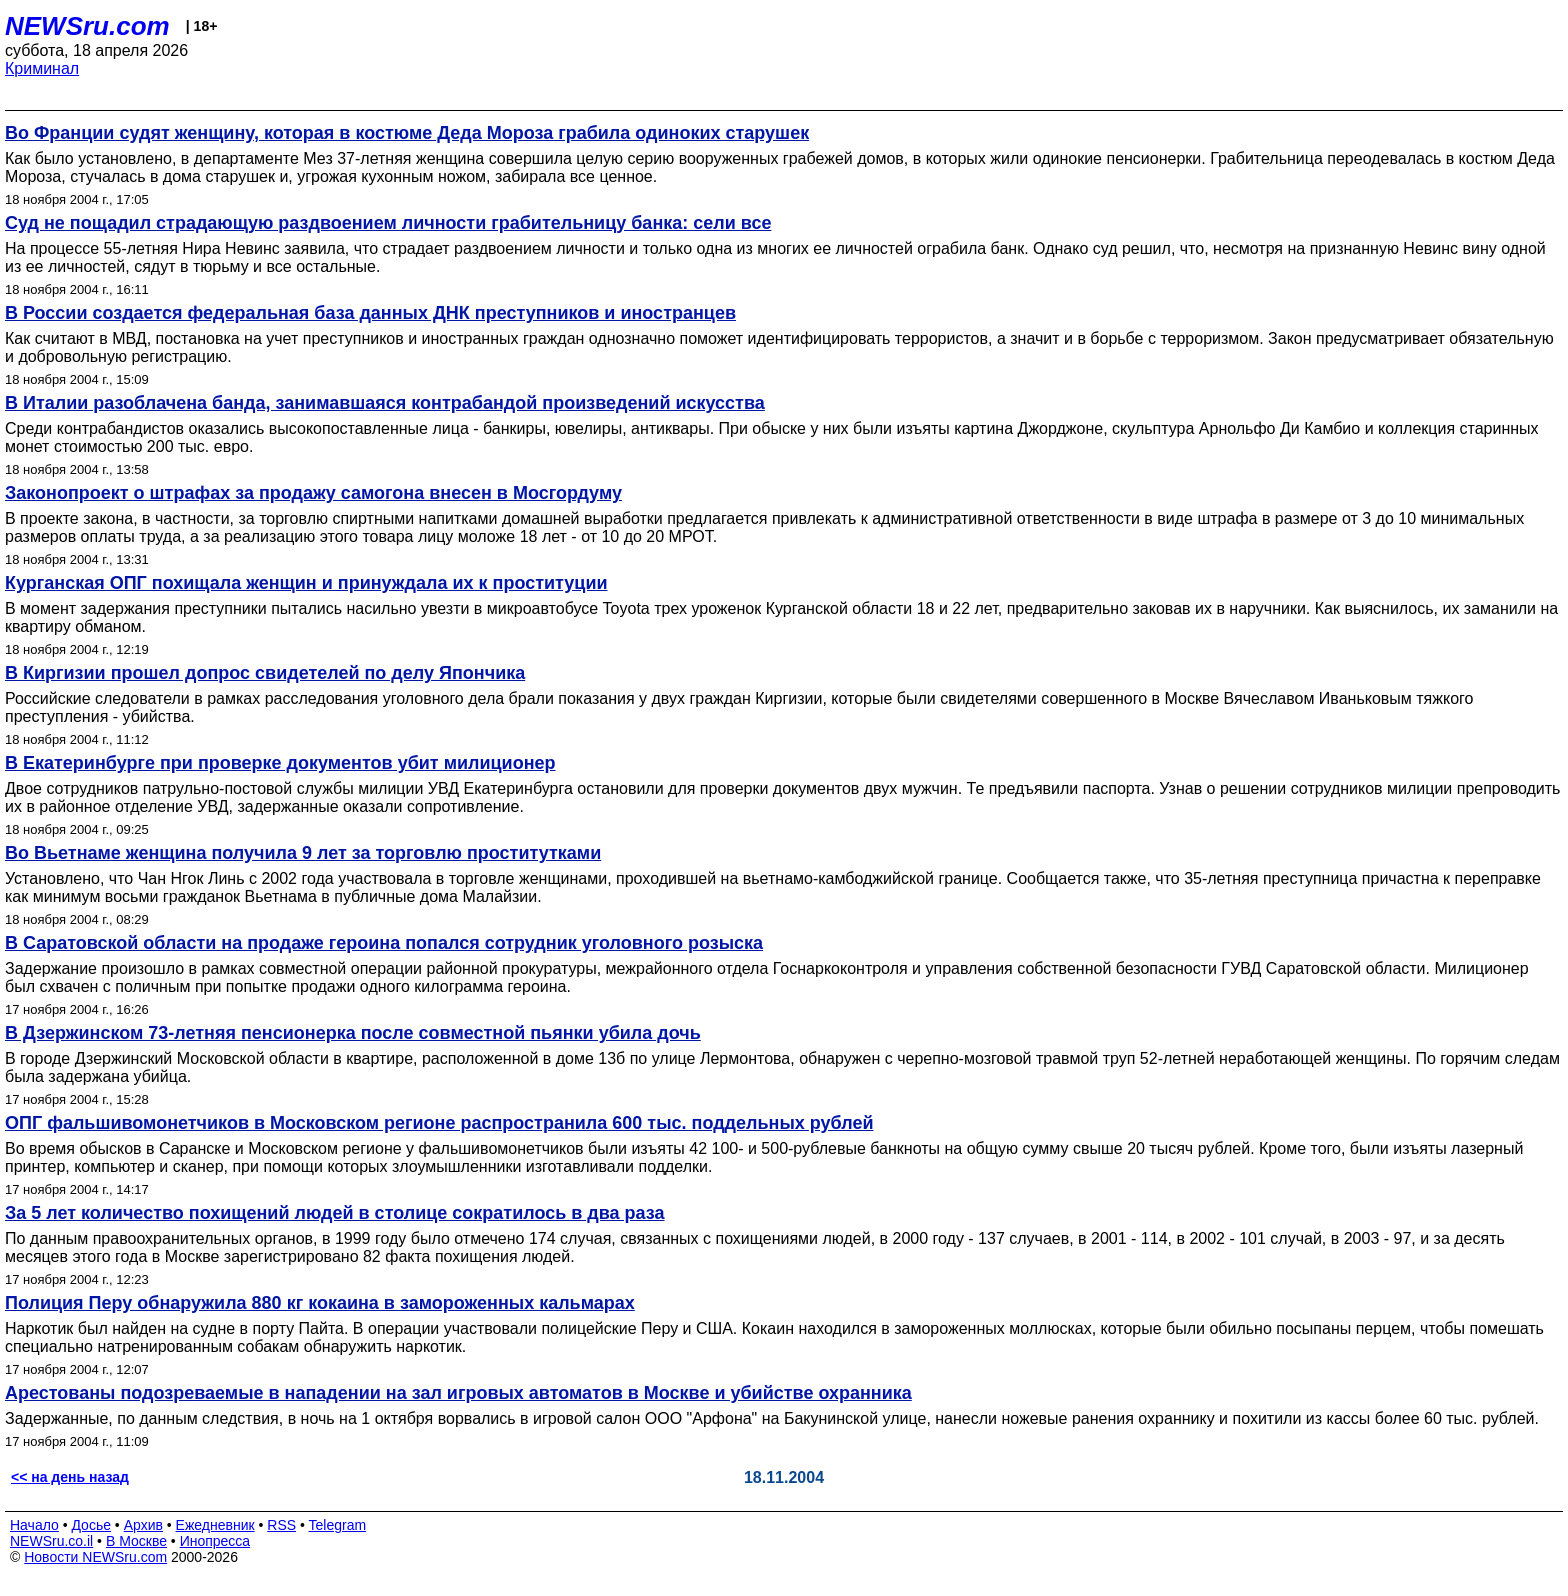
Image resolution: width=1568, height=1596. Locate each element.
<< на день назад (70, 1477)
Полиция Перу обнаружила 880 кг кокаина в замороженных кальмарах (320, 1303)
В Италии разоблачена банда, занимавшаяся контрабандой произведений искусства (385, 403)
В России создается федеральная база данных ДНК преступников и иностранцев (370, 313)
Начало (34, 1525)
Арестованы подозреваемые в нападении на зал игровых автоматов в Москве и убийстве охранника (458, 1393)
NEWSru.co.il (51, 1541)
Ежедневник (215, 1525)
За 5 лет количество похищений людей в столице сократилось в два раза (335, 1213)
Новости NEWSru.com (95, 1557)
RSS (281, 1525)
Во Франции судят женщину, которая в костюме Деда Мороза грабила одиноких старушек (407, 133)
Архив (143, 1525)
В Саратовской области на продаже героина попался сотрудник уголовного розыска (384, 943)
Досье (91, 1525)
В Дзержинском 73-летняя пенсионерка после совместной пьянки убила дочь (353, 1033)
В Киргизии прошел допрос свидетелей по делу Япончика (265, 673)
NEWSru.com (87, 26)
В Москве (136, 1541)
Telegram (338, 1525)
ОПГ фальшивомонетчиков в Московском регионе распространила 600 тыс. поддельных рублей (439, 1123)
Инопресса (215, 1541)
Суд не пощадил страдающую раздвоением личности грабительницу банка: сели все (388, 223)
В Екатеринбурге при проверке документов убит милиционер (280, 763)
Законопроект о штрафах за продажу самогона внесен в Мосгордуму (313, 493)
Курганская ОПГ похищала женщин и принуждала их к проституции (306, 583)
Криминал (42, 68)
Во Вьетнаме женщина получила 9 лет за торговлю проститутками (303, 853)
